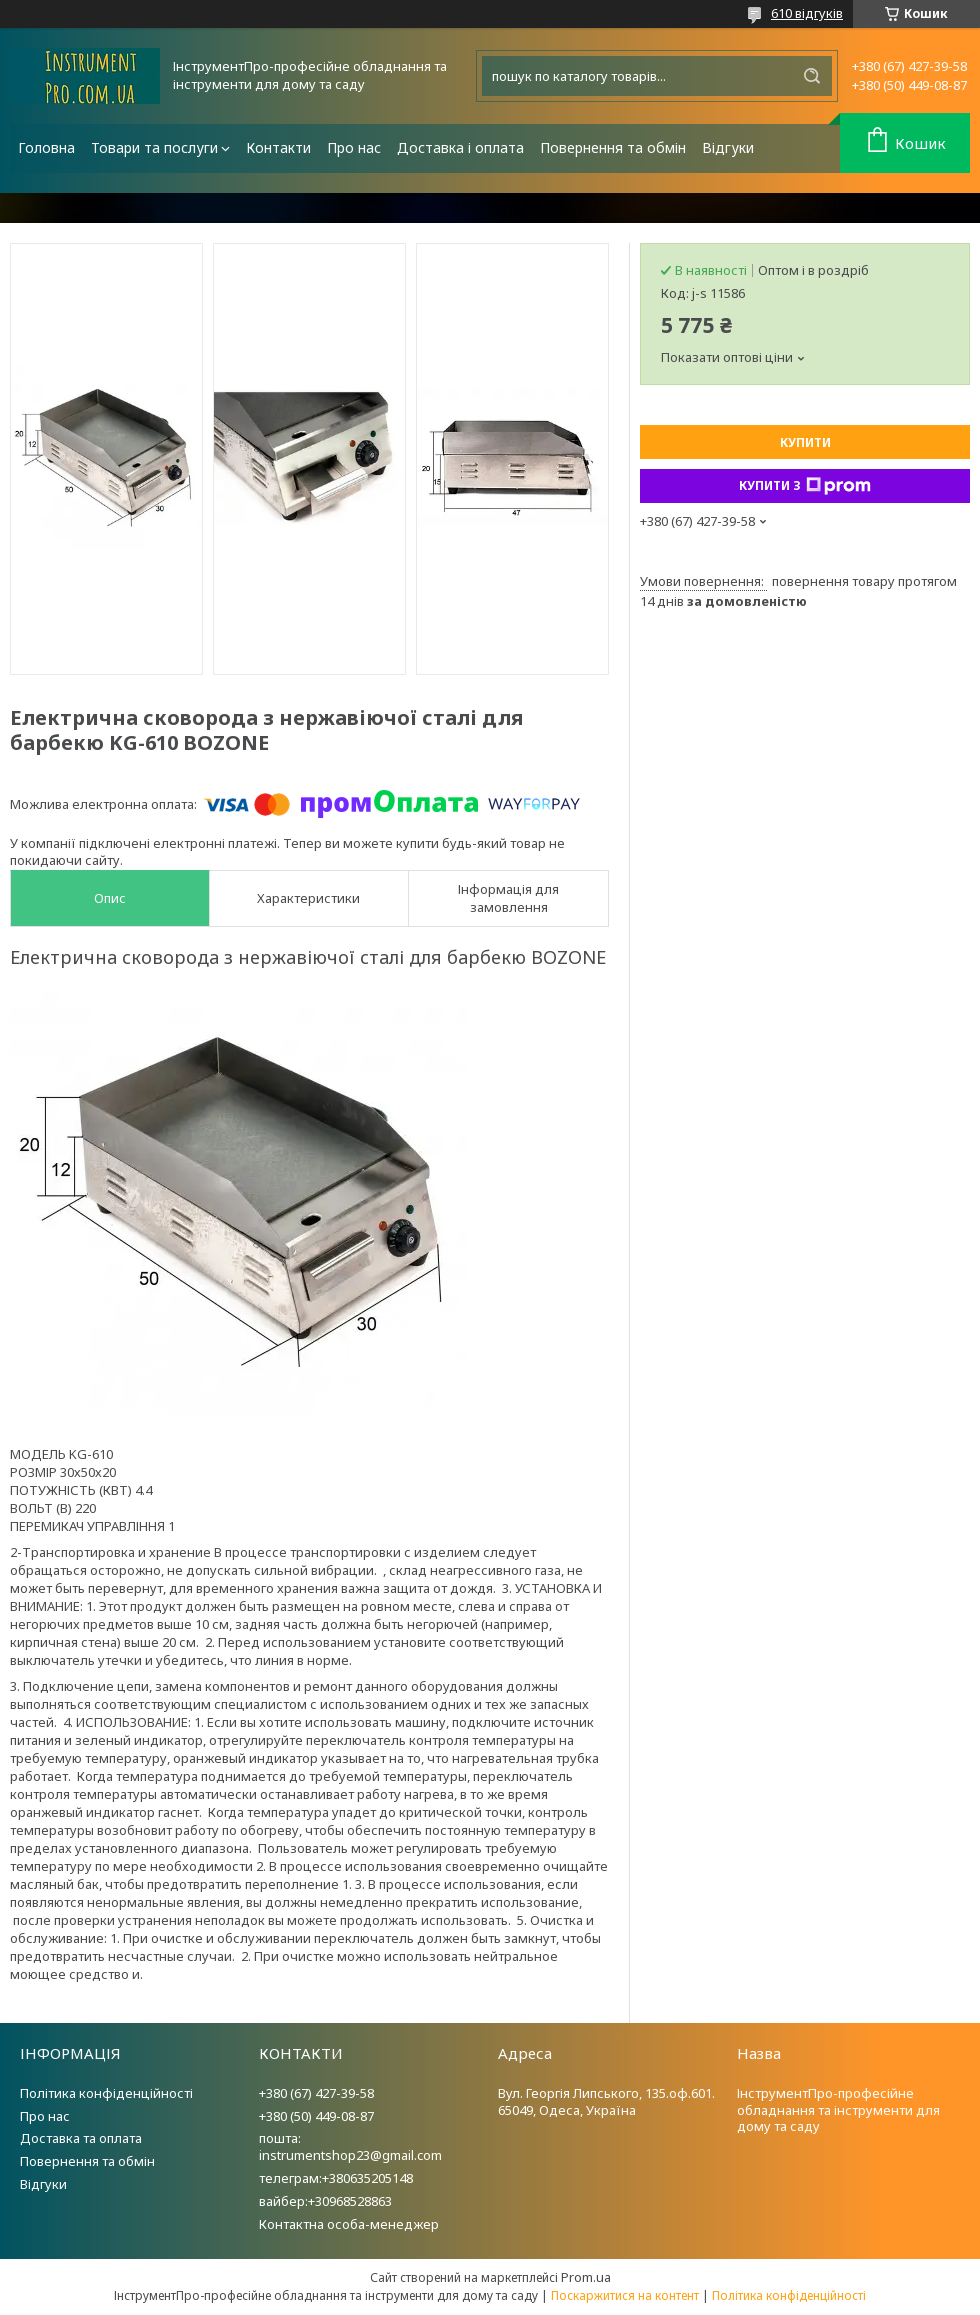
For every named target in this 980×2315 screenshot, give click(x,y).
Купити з (805, 486)
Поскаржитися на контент (625, 2295)
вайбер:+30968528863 (325, 2201)
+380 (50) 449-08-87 (316, 2116)
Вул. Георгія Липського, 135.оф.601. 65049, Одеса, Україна (606, 2101)
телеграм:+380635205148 (336, 2178)
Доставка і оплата (460, 147)
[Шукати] (812, 76)
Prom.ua (586, 2277)
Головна (46, 147)
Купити (805, 442)
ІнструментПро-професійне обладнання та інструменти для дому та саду (838, 2110)
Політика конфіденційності (106, 2093)
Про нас (354, 147)
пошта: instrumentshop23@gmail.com (350, 2146)
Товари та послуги (154, 147)
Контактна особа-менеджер (349, 2224)
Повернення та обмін (613, 147)
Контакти (278, 147)
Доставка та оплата (81, 2138)
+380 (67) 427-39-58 (316, 2093)
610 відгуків (807, 13)
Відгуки (728, 147)
